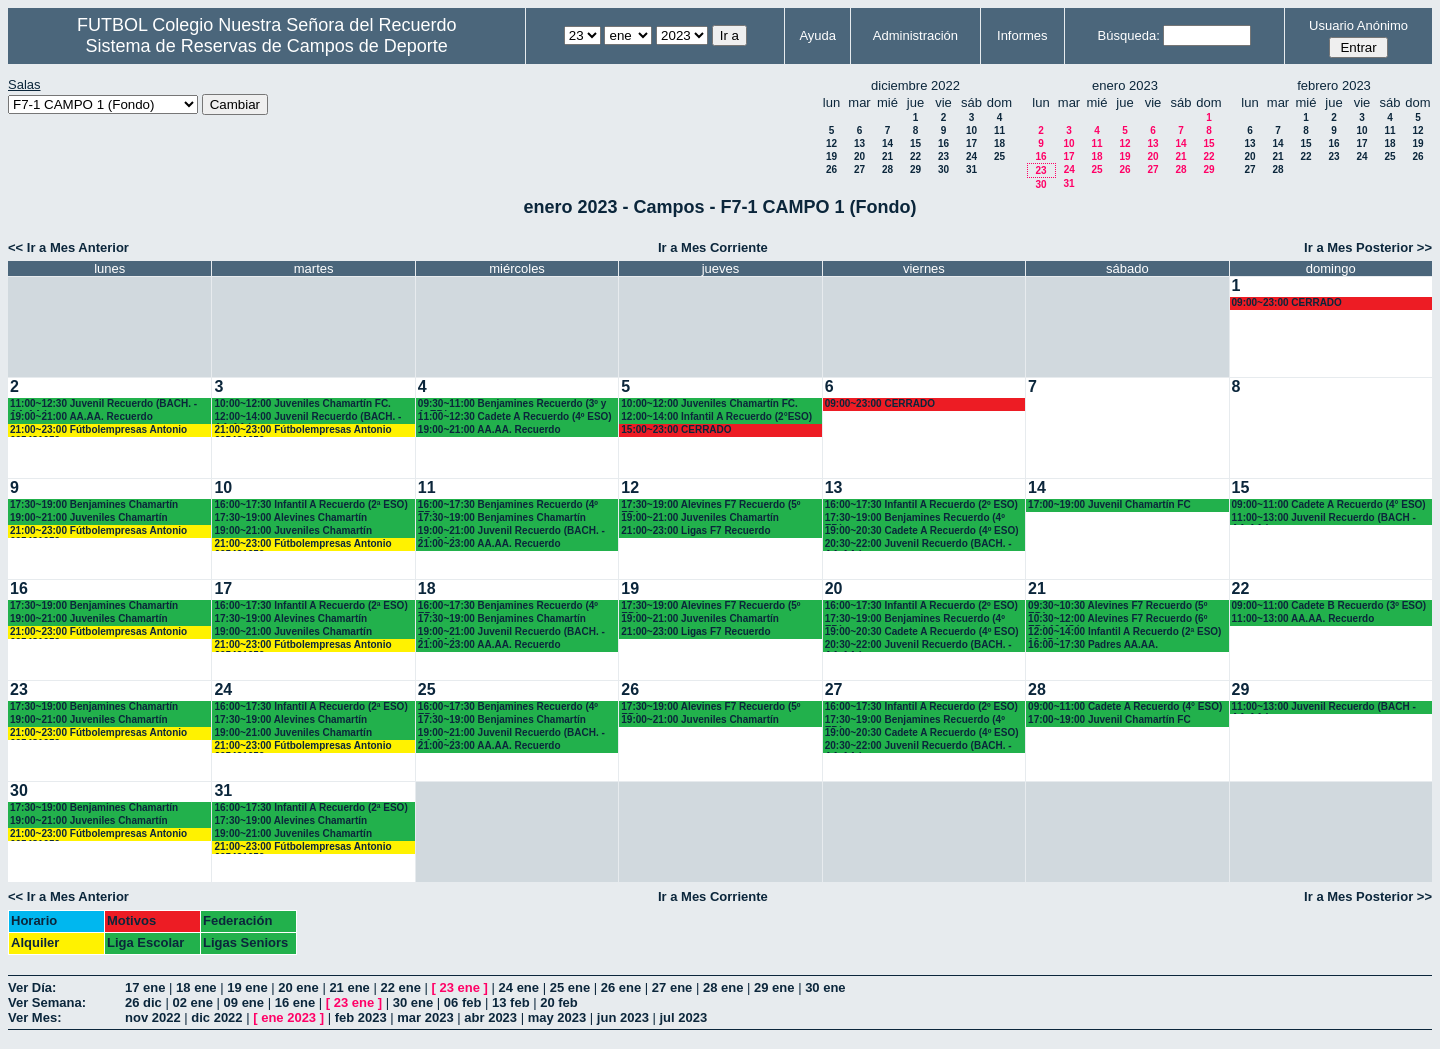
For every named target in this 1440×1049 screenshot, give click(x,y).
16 (943, 143)
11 (999, 130)
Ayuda (817, 35)
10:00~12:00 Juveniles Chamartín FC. (302, 403)
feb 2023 (361, 1017)
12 (831, 143)
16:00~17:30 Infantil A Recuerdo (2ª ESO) (310, 504)
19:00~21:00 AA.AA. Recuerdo (81, 416)
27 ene (672, 987)
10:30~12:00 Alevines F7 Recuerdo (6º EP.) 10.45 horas (1117, 619)
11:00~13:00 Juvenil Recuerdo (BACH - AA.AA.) (1324, 518)
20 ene (298, 987)
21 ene (349, 987)
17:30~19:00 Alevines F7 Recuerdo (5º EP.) (710, 505)
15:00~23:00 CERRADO (676, 429)
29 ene (774, 987)
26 (831, 169)
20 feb (559, 1002)
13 (859, 143)
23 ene (460, 987)
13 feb (511, 1002)
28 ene (723, 987)
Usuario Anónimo (1358, 25)
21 (887, 156)
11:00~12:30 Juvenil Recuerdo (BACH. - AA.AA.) (103, 404)
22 (915, 156)
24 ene (519, 987)
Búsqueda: (1129, 35)
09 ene (244, 1002)
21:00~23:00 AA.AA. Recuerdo (489, 543)
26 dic (143, 1002)
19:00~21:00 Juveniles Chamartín (89, 517)
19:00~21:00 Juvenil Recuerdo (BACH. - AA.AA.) (511, 531)
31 (971, 169)
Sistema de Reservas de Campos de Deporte (267, 46)
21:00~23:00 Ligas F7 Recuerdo (695, 530)
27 (859, 169)
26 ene (621, 987)
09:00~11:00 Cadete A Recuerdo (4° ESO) (1329, 504)
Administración (915, 35)
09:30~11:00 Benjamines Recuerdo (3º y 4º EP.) (512, 404)
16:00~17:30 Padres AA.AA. (1093, 644)
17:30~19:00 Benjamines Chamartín (94, 504)
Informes (1022, 35)
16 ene (295, 1002)
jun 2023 (623, 1017)
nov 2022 (153, 1017)
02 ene (192, 1002)
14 (887, 143)
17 (971, 143)
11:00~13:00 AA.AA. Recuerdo (1303, 618)
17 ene (145, 987)
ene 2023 (288, 1017)
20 (859, 156)
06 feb (463, 1002)
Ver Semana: (47, 1002)
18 (999, 143)
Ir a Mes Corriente (713, 247)
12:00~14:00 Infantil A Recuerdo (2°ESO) (716, 416)
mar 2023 (425, 1017)
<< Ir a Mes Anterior (68, 247)
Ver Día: (32, 987)
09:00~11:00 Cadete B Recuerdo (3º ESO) (1329, 605)
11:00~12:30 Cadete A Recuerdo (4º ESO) (515, 416)
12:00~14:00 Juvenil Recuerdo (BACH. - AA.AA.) (307, 417)
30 (943, 169)
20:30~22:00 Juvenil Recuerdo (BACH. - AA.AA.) (918, 544)
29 (915, 169)
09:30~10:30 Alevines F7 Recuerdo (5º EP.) (1117, 606)
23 (943, 156)
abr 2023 (490, 1017)
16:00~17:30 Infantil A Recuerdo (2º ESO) (921, 504)
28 (887, 169)
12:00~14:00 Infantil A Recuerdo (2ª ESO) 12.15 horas (1124, 632)
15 (915, 143)
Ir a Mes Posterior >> (1368, 247)
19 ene (247, 987)
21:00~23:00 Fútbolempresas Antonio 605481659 (98, 430)
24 (971, 156)
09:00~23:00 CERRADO (1287, 302)
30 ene (825, 987)
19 (831, 156)
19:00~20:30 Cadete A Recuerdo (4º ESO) (922, 530)
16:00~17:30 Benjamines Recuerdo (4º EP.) (508, 505)
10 (971, 130)
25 (999, 156)
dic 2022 (216, 1017)
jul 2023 (684, 1017)
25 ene (570, 987)
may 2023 (557, 1017)
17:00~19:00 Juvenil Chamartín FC (1109, 504)
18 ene (196, 987)
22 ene (400, 987)
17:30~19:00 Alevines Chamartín (290, 517)
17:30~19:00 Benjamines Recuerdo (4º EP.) (915, 518)
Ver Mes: (34, 1017)
